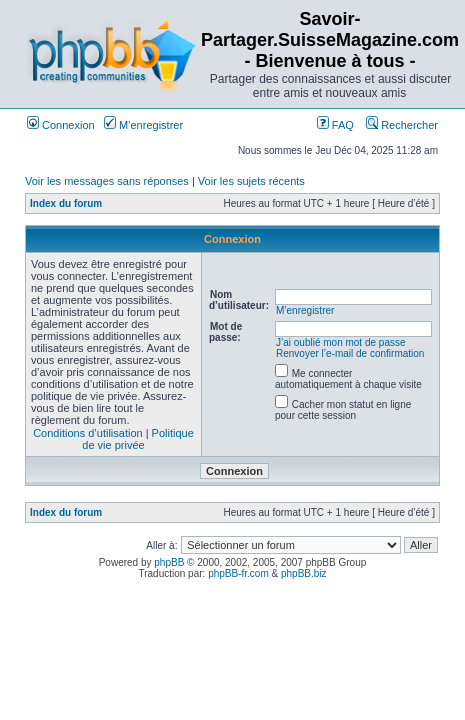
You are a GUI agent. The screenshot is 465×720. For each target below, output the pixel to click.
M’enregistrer (143, 125)
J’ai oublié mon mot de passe (341, 342)
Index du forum (66, 203)
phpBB (169, 562)
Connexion (61, 125)
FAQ (335, 125)
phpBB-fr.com (238, 573)
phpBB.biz (304, 573)
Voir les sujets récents (251, 181)
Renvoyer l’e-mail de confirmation (350, 353)
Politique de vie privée (138, 439)
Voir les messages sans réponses (107, 181)
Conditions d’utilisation (87, 433)
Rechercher (402, 125)
